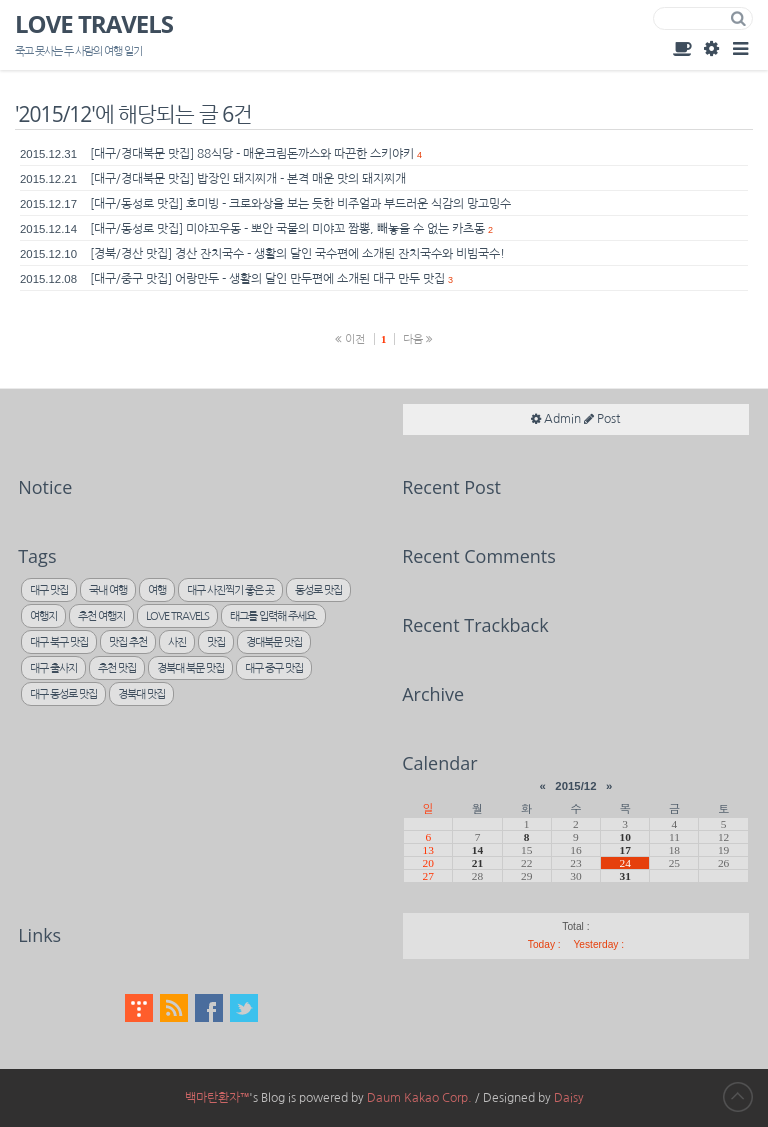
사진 (177, 642)
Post (602, 419)
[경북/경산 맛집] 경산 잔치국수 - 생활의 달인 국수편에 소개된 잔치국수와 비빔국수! (297, 254)
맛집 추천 (128, 642)
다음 (418, 339)
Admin (711, 49)
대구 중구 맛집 (274, 668)
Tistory (139, 1008)
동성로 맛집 (318, 590)
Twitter (244, 1008)
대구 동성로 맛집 (63, 694)
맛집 (216, 642)
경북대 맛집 (141, 694)
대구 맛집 (49, 590)
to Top (738, 1097)
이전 (350, 339)
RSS (174, 1008)
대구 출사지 (53, 668)
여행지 (43, 616)
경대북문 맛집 (274, 642)
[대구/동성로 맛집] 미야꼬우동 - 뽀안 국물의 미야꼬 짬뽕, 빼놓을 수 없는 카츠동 (287, 229)
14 (477, 850)
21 (477, 863)
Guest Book (682, 49)
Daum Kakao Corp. (419, 1098)
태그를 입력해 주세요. (273, 616)
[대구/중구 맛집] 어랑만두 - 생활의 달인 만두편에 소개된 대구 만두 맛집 (267, 279)
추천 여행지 (101, 616)
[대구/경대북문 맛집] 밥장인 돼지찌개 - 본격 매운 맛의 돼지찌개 (248, 179)
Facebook (209, 1008)
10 (624, 837)
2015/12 (575, 786)
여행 (157, 590)
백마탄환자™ (217, 1098)
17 (624, 850)
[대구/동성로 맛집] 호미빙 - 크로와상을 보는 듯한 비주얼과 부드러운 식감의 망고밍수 (300, 204)
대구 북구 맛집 (59, 642)
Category (740, 49)
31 (624, 876)
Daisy (569, 1098)
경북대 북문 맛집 (190, 668)
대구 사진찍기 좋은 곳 (230, 590)
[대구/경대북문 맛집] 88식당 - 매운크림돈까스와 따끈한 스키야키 (252, 154)
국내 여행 (108, 590)
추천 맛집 (117, 668)
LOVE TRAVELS (94, 25)
